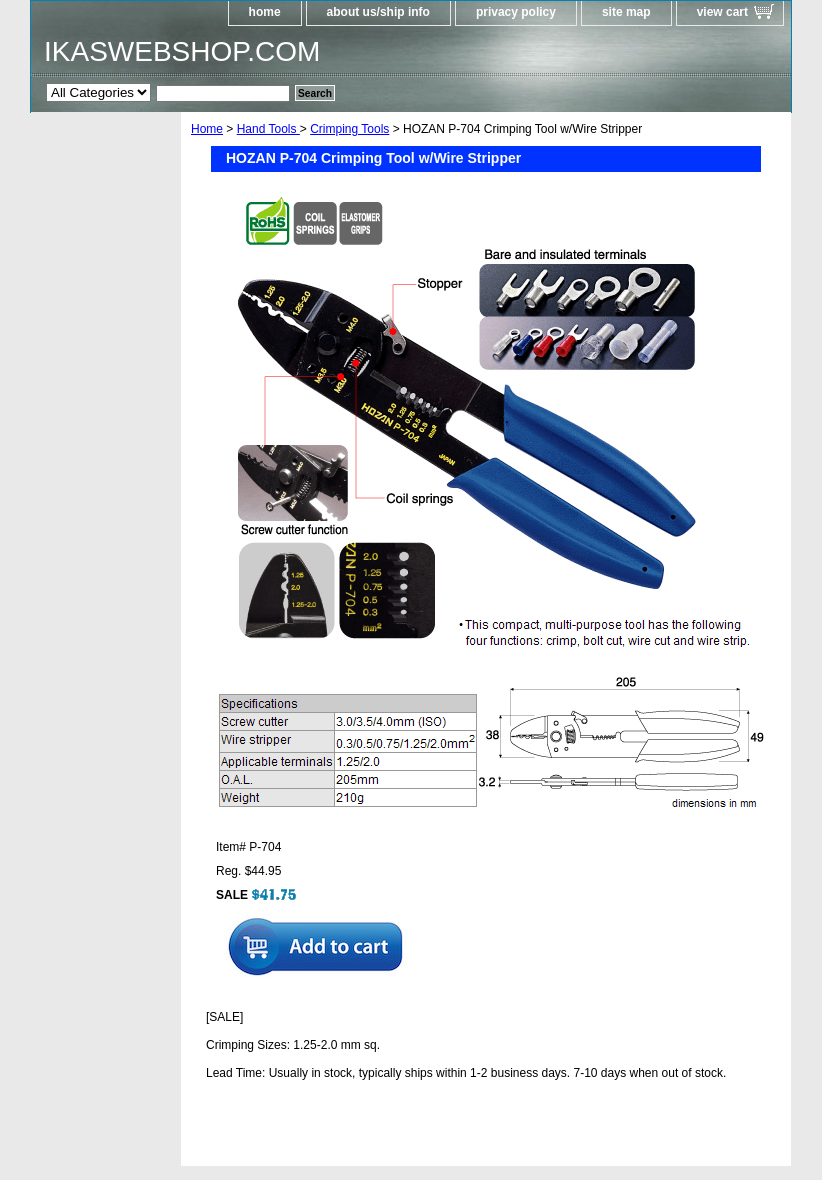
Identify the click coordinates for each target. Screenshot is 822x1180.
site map (626, 12)
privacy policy (516, 12)
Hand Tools (268, 129)
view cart (722, 12)
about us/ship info (378, 12)
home (265, 12)
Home (207, 129)
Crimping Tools (349, 129)
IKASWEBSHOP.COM (182, 51)
